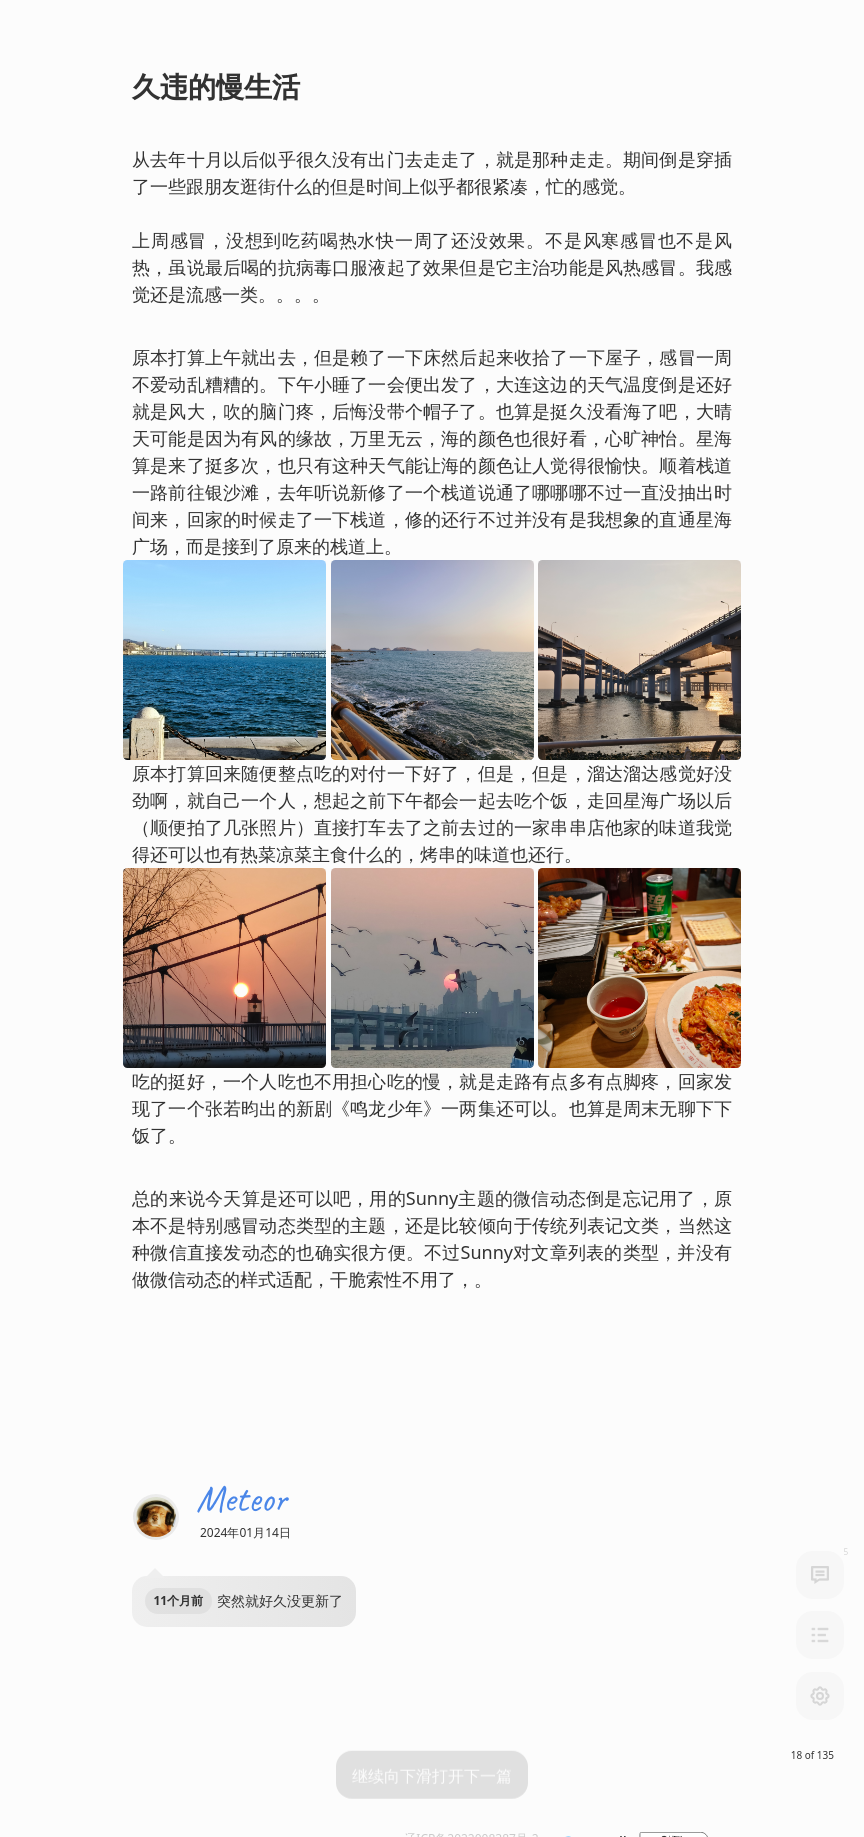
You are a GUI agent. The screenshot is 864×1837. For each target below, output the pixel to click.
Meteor (241, 1492)
